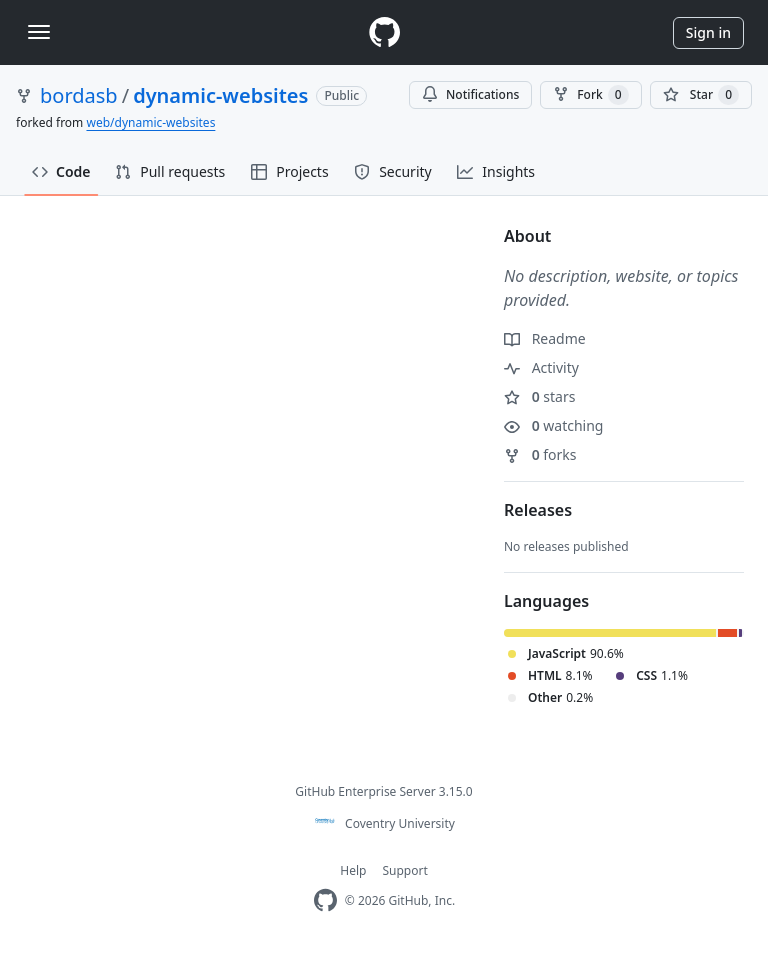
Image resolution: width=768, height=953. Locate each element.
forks (540, 454)
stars (539, 396)
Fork (590, 95)
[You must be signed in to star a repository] (701, 95)
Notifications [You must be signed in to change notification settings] (470, 94)
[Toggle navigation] (39, 32)
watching (553, 425)
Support (404, 870)
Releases (538, 510)
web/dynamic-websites (150, 122)
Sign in (708, 32)
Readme (545, 338)
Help (353, 870)
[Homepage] (384, 32)
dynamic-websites (220, 95)
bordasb (79, 95)
